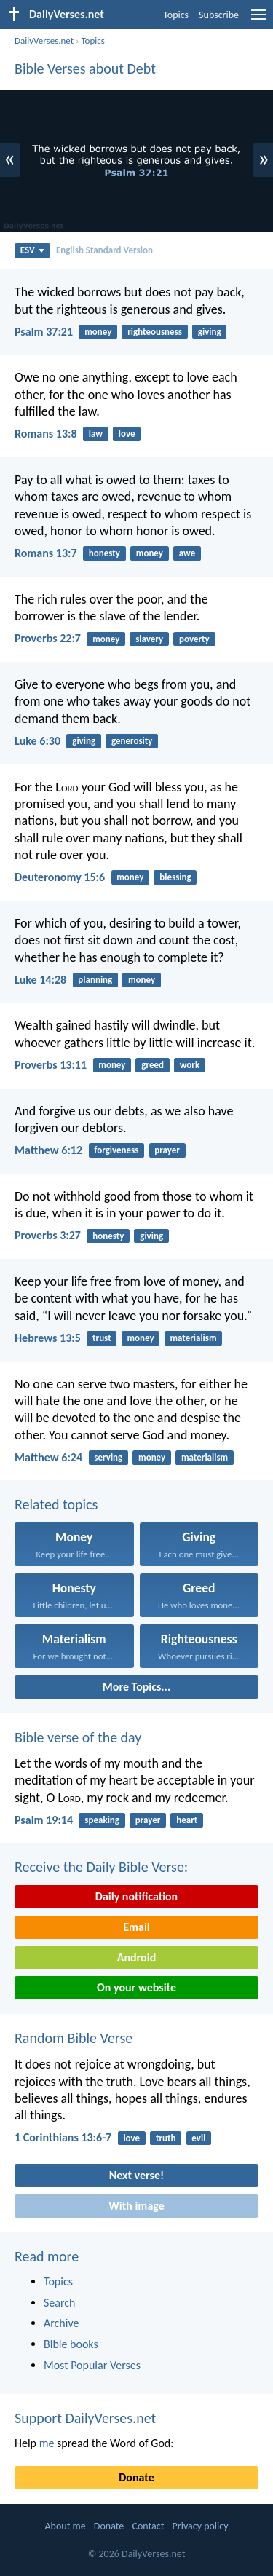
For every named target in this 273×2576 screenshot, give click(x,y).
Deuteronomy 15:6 (60, 877)
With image (136, 2206)
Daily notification (136, 1896)
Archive (61, 2323)
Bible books (71, 2344)
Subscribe (219, 15)
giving (209, 331)
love (127, 433)
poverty (194, 638)
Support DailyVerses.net (85, 2418)
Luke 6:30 (37, 741)
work (189, 1064)
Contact (148, 2526)
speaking (101, 1819)
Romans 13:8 (46, 433)
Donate (136, 2477)
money (97, 331)
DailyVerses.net (44, 40)
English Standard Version (104, 250)
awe (187, 553)
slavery (149, 638)
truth (166, 2138)
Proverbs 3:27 (48, 1235)
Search (60, 2303)
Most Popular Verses (92, 2365)
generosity (132, 740)
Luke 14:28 (40, 980)
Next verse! (136, 2175)
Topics (176, 15)
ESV (32, 250)
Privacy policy (201, 2526)
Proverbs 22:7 (48, 638)
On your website (136, 1987)
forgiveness (116, 1150)
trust (101, 1337)
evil (198, 2138)
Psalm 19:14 (44, 1820)
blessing (175, 877)
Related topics (56, 1504)
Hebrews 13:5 (48, 1338)
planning (95, 979)
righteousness (154, 331)
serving (108, 1457)
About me (64, 2526)
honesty (104, 553)
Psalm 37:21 (44, 332)
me (47, 2443)
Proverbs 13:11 (51, 1065)
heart (186, 1819)
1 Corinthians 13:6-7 (63, 2137)
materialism (193, 1337)
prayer (167, 1150)
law (96, 433)
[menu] (258, 20)
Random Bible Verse (73, 2038)
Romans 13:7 (46, 553)
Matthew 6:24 (48, 1457)
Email (136, 1927)
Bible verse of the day (78, 1737)
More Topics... (136, 1687)
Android (136, 1957)
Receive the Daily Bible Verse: (101, 1867)
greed (152, 1064)
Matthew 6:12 (48, 1150)
